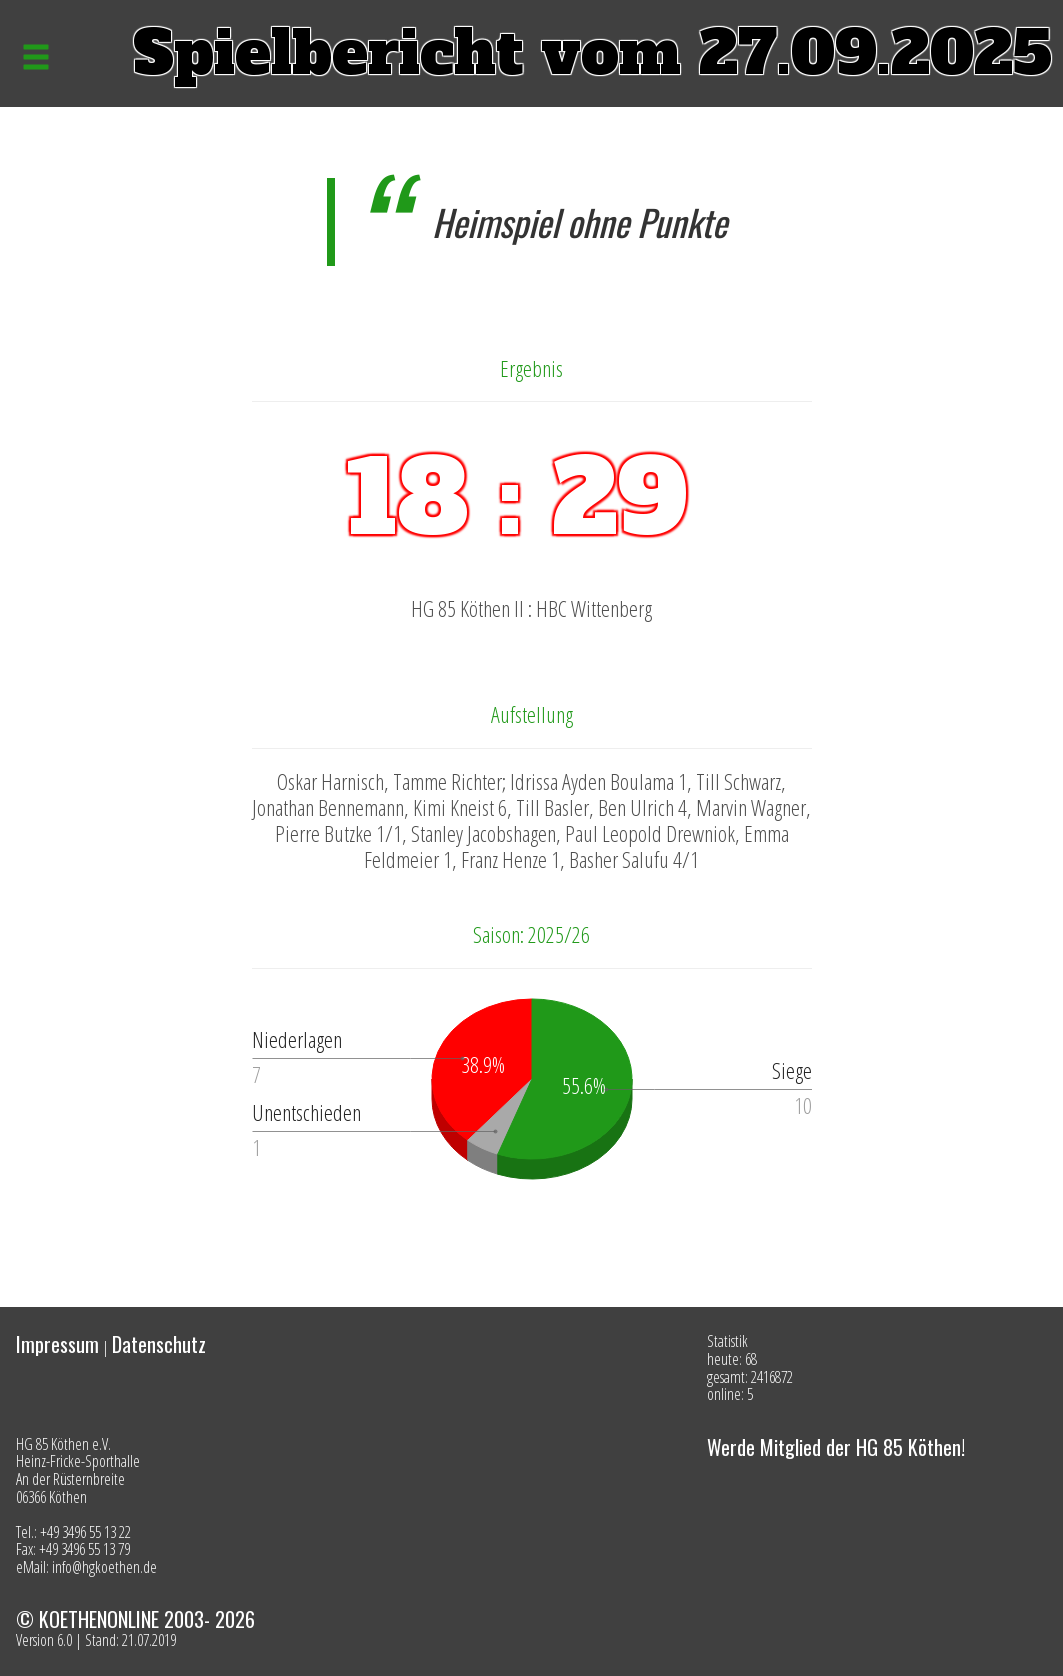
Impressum (57, 1344)
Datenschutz (159, 1344)
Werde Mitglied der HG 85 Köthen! (836, 1447)
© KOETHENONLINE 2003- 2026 (135, 1619)
